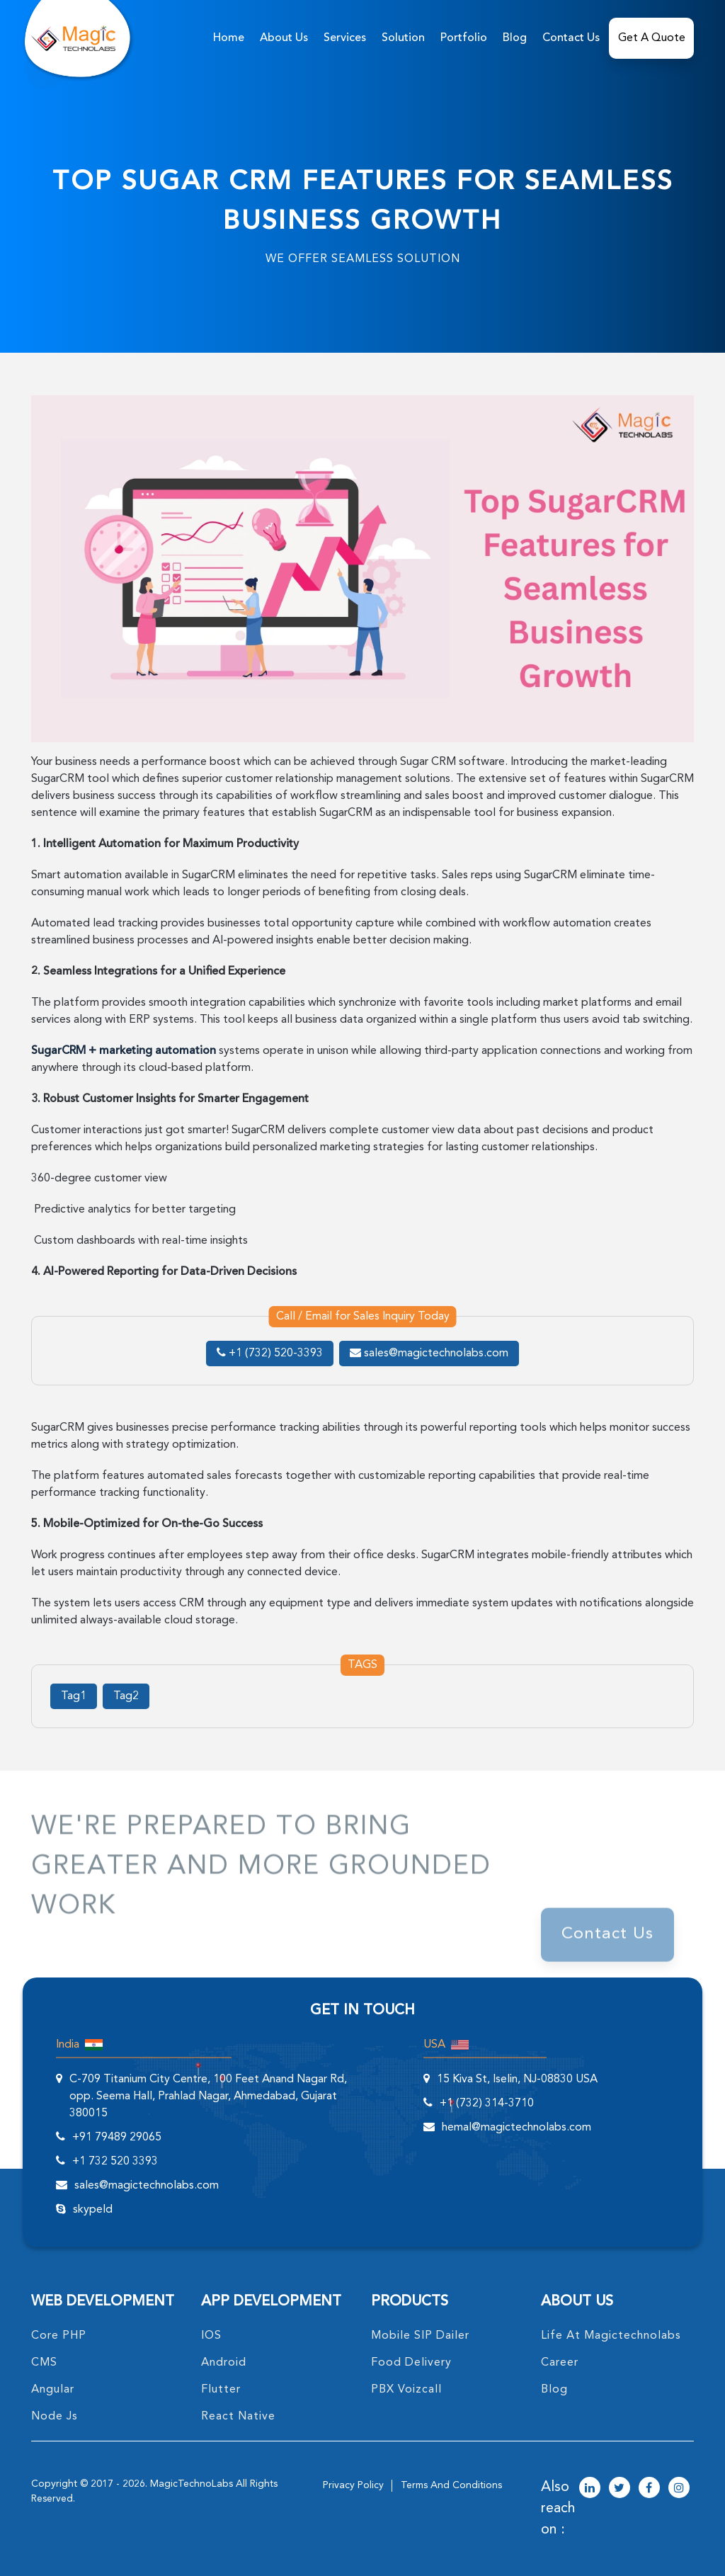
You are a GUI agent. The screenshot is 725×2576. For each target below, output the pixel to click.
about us (284, 38)
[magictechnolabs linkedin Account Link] (590, 2489)
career (559, 2362)
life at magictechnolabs (611, 2336)
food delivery (411, 2362)
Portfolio (463, 38)
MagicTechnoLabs (191, 2484)
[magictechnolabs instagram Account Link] (679, 2489)
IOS (211, 2336)
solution (403, 38)
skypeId (93, 2209)
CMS (44, 2362)
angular (52, 2389)
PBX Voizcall (406, 2389)
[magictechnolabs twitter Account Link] (619, 2489)
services (345, 38)
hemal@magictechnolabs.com (516, 2127)
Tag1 (73, 1696)
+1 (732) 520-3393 (270, 1353)
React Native (238, 2416)
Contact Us (571, 38)
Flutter (221, 2389)
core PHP (58, 2336)
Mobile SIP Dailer (420, 2336)
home (228, 38)
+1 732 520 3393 (115, 2161)
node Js (54, 2416)
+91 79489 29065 (116, 2137)
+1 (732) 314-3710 (487, 2103)
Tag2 (126, 1696)
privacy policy (353, 2485)
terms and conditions (451, 2485)
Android (223, 2362)
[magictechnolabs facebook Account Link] (649, 2489)
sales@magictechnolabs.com (429, 1353)
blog (554, 2389)
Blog (515, 38)
